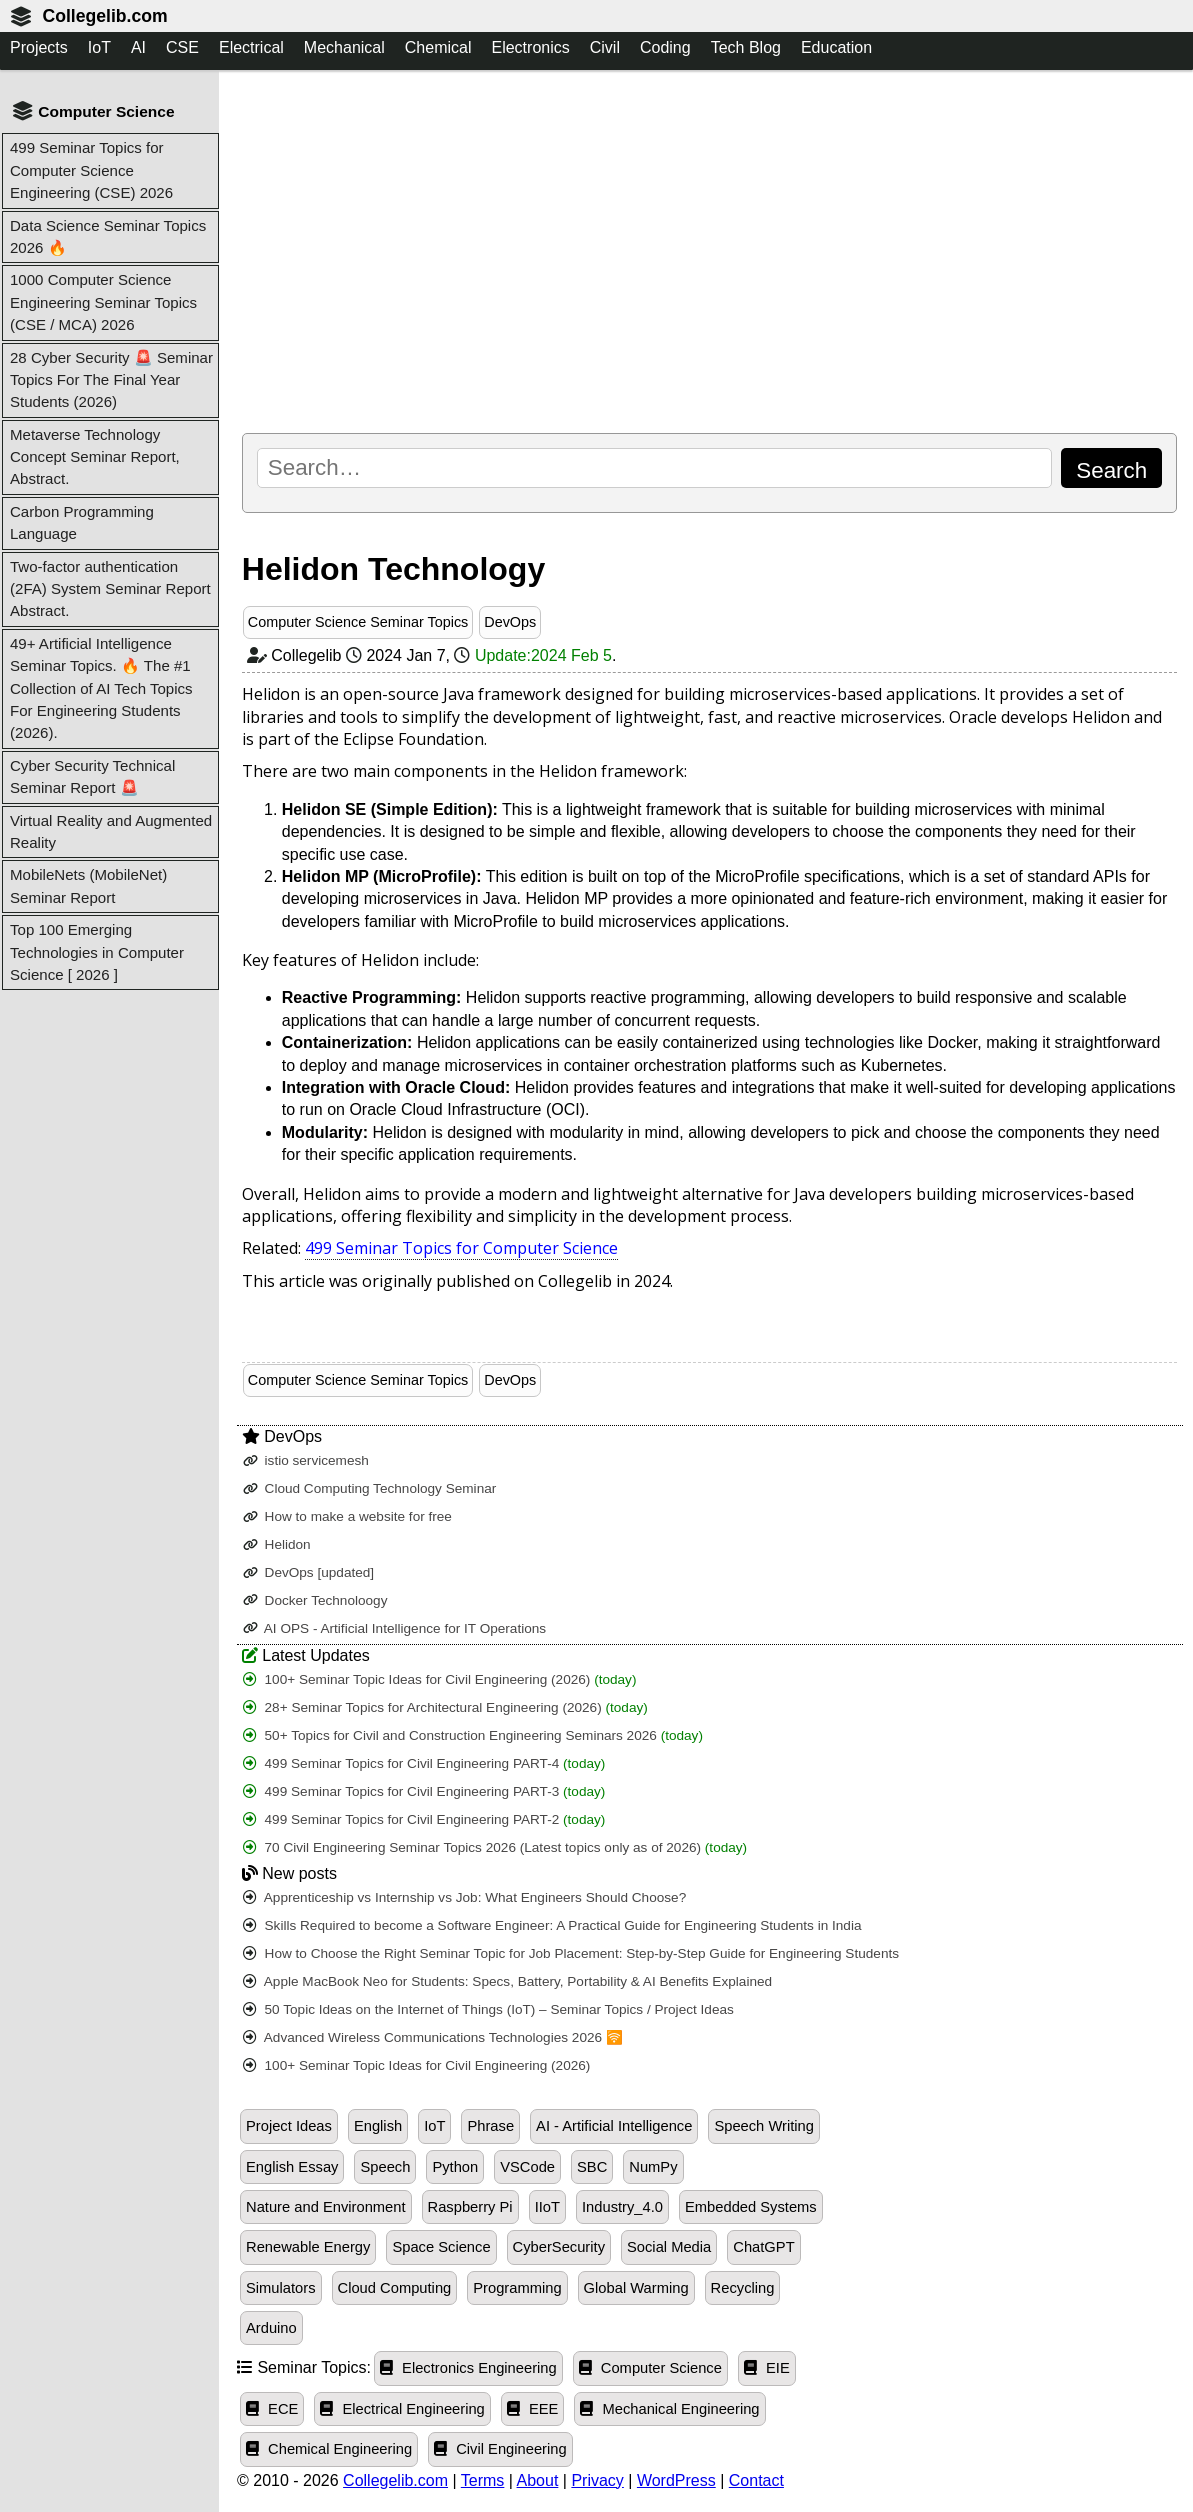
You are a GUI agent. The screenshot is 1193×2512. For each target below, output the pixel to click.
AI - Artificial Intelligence (614, 2126)
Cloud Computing (395, 2288)
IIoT (547, 2207)
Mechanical (344, 47)
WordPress (676, 2480)
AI (138, 47)
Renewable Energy (308, 2247)
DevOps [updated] (308, 1572)
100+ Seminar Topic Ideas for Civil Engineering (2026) (440, 1679)
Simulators (281, 2288)
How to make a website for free (347, 1516)
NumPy (653, 2167)
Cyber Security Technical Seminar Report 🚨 (92, 776)
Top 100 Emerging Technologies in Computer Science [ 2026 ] (97, 952)
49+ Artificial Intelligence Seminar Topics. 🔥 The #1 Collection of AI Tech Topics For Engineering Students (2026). (101, 688)
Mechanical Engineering (669, 2409)
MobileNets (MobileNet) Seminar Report (88, 885)
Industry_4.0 (622, 2207)
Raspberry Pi (470, 2207)
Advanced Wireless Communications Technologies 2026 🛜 (433, 2037)
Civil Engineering (500, 2449)
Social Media (669, 2247)
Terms (483, 2480)
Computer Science (650, 2368)
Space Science (441, 2247)
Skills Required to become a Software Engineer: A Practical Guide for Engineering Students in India (552, 1925)
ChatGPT (763, 2247)
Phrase (490, 2126)
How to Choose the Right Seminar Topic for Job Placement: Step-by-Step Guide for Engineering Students (571, 1953)
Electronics (530, 47)
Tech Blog (746, 47)
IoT (99, 47)
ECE (272, 2409)
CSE (182, 47)
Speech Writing (764, 2126)
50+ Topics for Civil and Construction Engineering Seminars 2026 (473, 1735)
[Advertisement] (709, 251)
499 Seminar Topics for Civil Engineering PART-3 (424, 1791)
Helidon (277, 1544)
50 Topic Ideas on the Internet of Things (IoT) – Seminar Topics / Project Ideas (488, 2009)
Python (455, 2167)
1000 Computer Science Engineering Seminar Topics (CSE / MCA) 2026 (103, 302)
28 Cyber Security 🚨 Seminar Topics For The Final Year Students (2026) (111, 380)
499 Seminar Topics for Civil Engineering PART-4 (424, 1763)
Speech (385, 2167)
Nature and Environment (326, 2207)
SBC (592, 2167)
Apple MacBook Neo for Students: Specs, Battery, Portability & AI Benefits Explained (507, 1981)
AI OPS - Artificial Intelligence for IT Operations (394, 1628)
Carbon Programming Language (82, 522)
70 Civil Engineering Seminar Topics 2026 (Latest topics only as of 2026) (495, 1847)
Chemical (438, 47)
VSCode (527, 2167)
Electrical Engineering (402, 2409)
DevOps (510, 622)
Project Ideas (289, 2126)
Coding (665, 47)
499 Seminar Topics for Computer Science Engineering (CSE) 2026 (91, 170)
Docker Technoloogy (315, 1600)
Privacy (597, 2480)
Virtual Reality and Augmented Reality (111, 831)
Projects (39, 47)
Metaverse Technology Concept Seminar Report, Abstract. (95, 457)
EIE (767, 2368)
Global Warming (636, 2288)
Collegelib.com (104, 16)
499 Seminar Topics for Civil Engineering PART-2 (424, 1819)
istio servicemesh (306, 1460)
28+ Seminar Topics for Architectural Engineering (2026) (445, 1707)
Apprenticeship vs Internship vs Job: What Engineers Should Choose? (464, 1897)
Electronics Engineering (468, 2368)
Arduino (271, 2328)
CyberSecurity (559, 2247)
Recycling (743, 2288)
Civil (605, 47)
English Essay (292, 2167)
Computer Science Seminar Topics (358, 622)
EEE (533, 2409)
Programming (517, 2288)
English (378, 2126)
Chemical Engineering (329, 2449)
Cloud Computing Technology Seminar (370, 1488)
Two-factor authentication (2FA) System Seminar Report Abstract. (110, 589)
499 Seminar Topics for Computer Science (461, 1248)
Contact (756, 2480)
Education (836, 47)
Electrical (251, 47)
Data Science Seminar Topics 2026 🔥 (108, 236)
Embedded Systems (751, 2207)
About (538, 2480)
